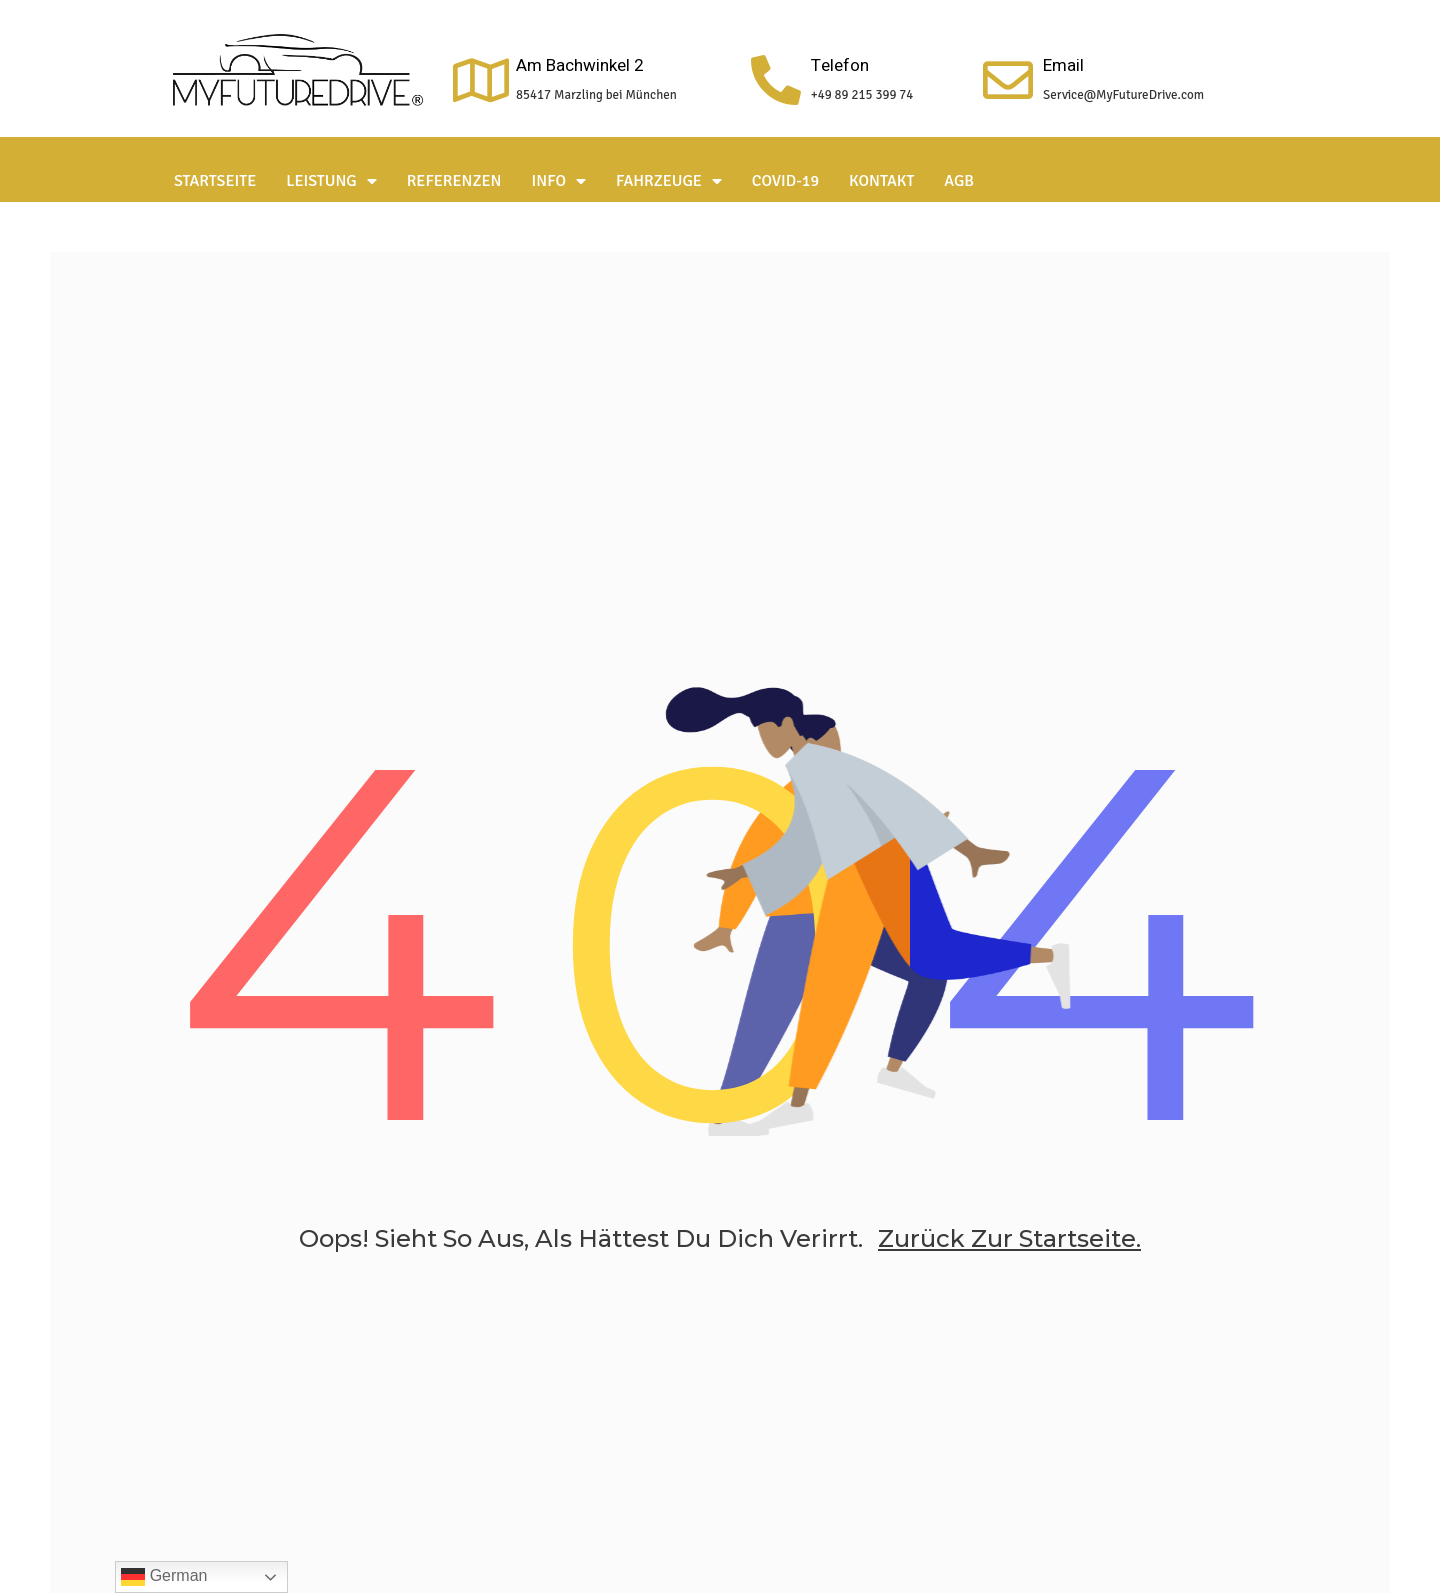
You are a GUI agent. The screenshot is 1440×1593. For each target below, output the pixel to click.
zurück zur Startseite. (1009, 1238)
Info (559, 181)
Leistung (331, 181)
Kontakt (881, 181)
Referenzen (454, 181)
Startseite (215, 181)
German (164, 1577)
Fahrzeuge (669, 181)
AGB (959, 181)
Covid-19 (785, 181)
